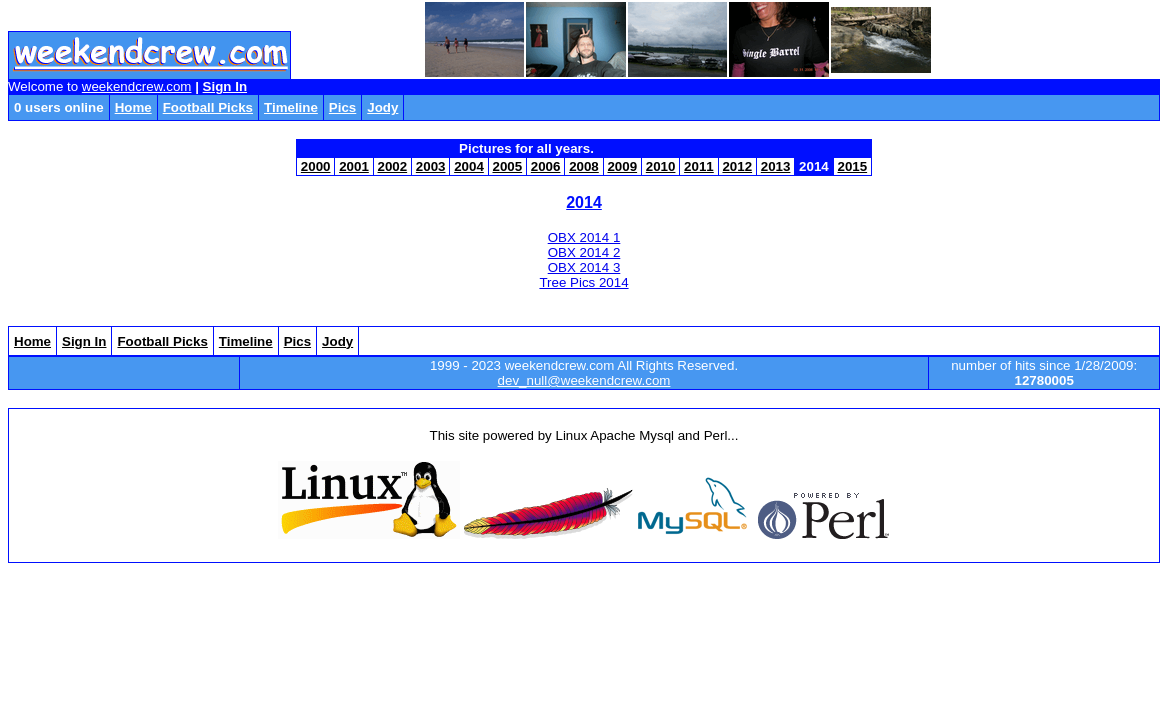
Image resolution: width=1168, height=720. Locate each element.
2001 (354, 166)
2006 (546, 166)
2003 (431, 166)
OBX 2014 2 (584, 252)
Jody (382, 107)
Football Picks (208, 107)
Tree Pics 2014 (583, 282)
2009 (622, 166)
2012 (737, 166)
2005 (507, 166)
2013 (776, 166)
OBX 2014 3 (584, 267)
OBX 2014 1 (584, 237)
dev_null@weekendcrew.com (584, 380)
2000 (316, 166)
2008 (584, 166)
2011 (699, 166)
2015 (852, 166)
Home (133, 107)
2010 (661, 166)
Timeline (291, 107)
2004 (469, 166)
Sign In (225, 86)
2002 (392, 166)
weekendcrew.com (137, 86)
